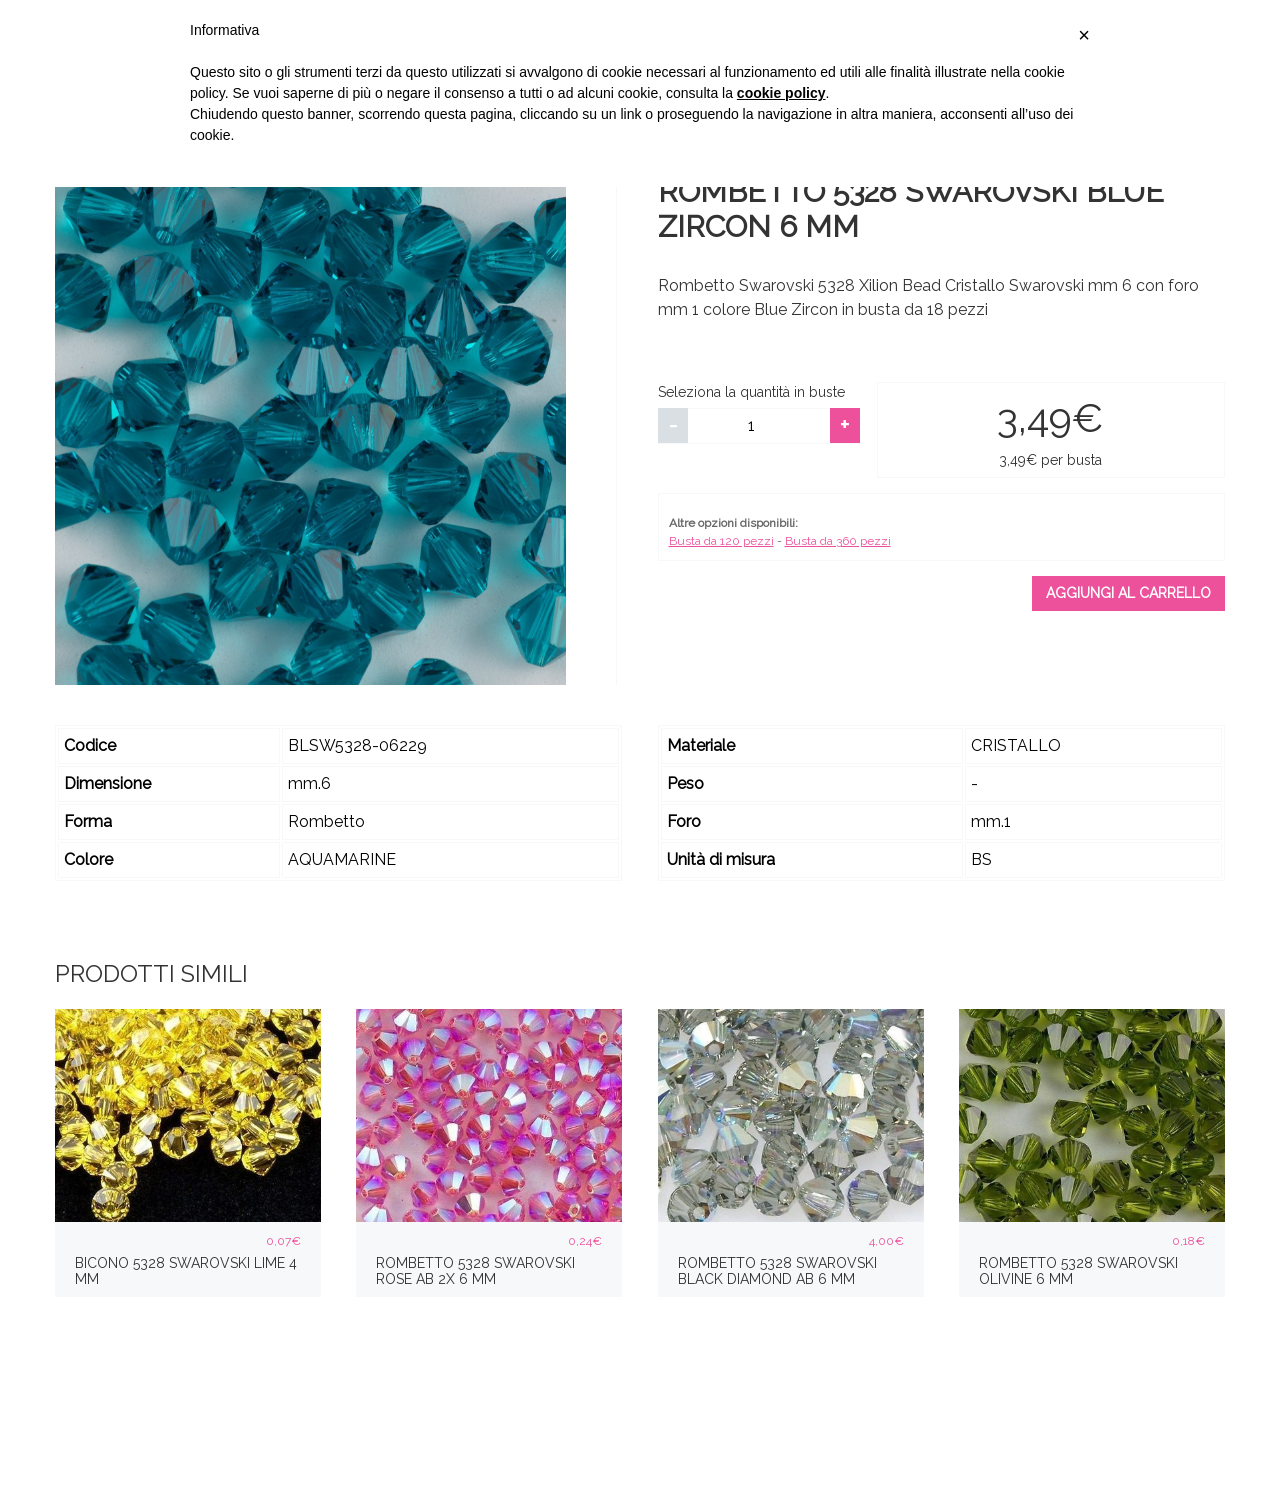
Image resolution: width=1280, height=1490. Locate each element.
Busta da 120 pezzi (721, 541)
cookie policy (781, 93)
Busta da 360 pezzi (838, 541)
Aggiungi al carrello (1128, 593)
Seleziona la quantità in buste (751, 392)
